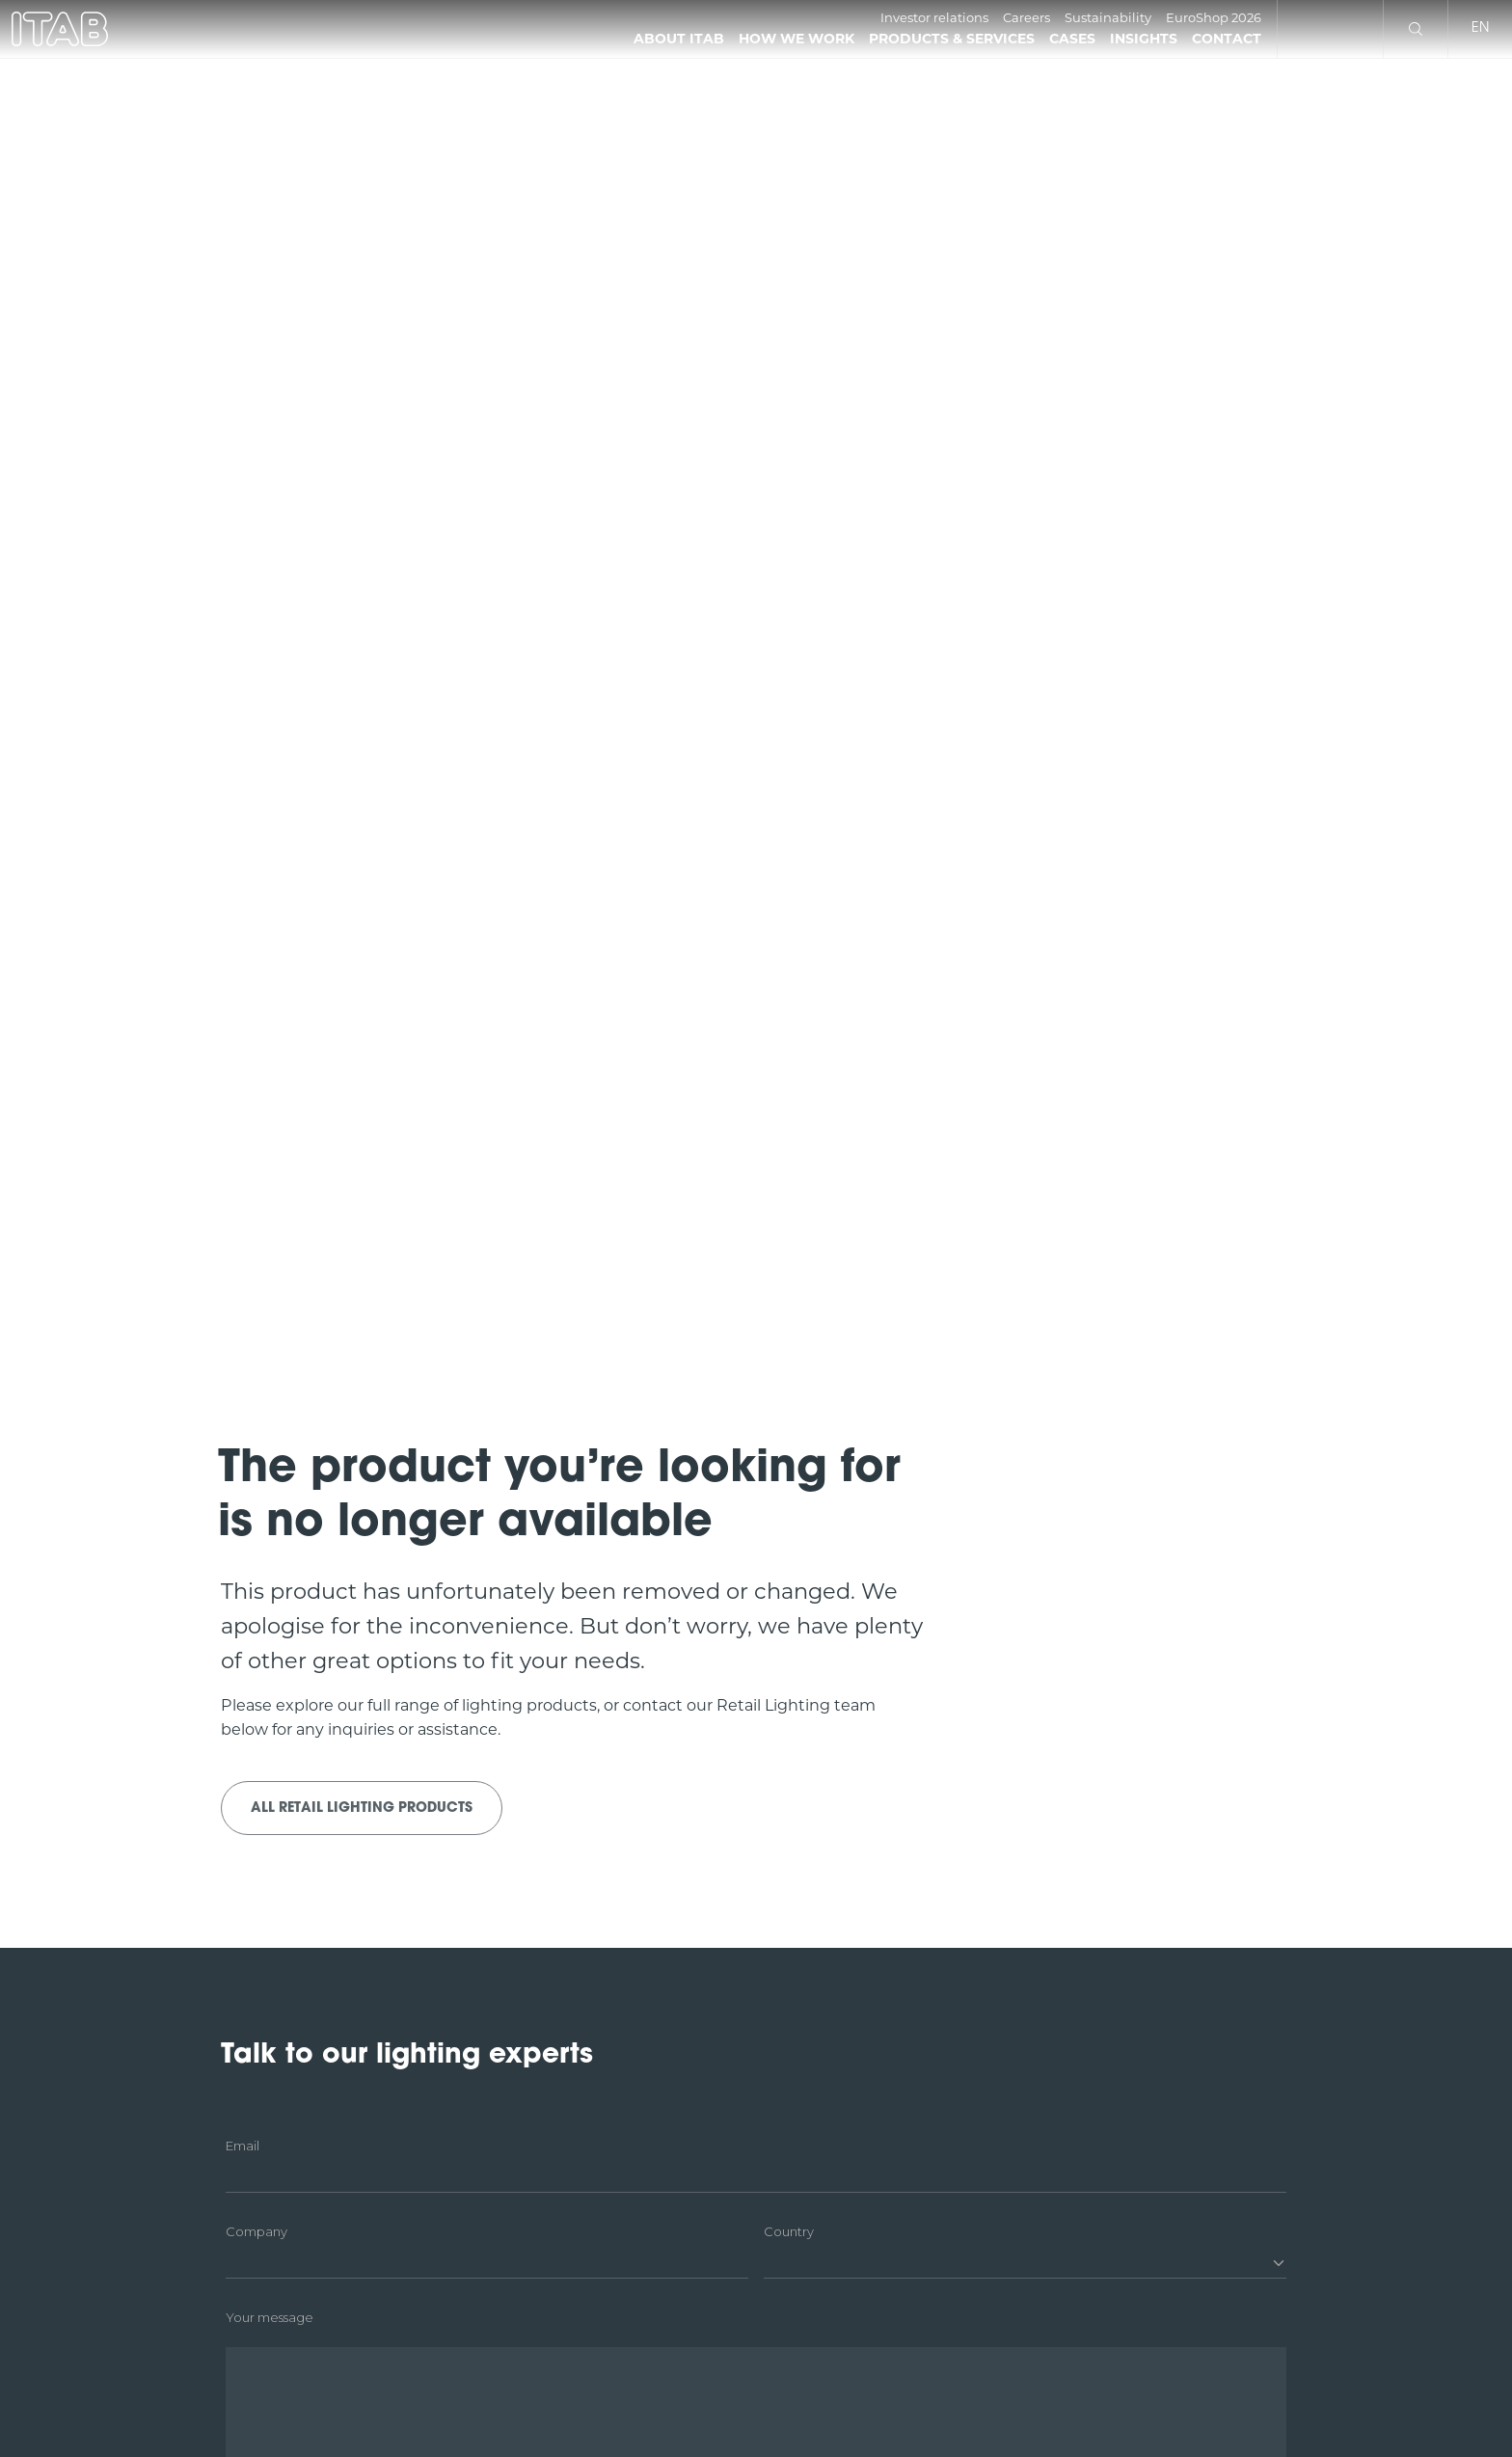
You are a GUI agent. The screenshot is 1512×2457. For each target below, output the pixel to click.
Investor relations (934, 17)
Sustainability (1108, 17)
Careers (1026, 17)
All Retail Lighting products (361, 1808)
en (1480, 28)
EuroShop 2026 (1213, 17)
